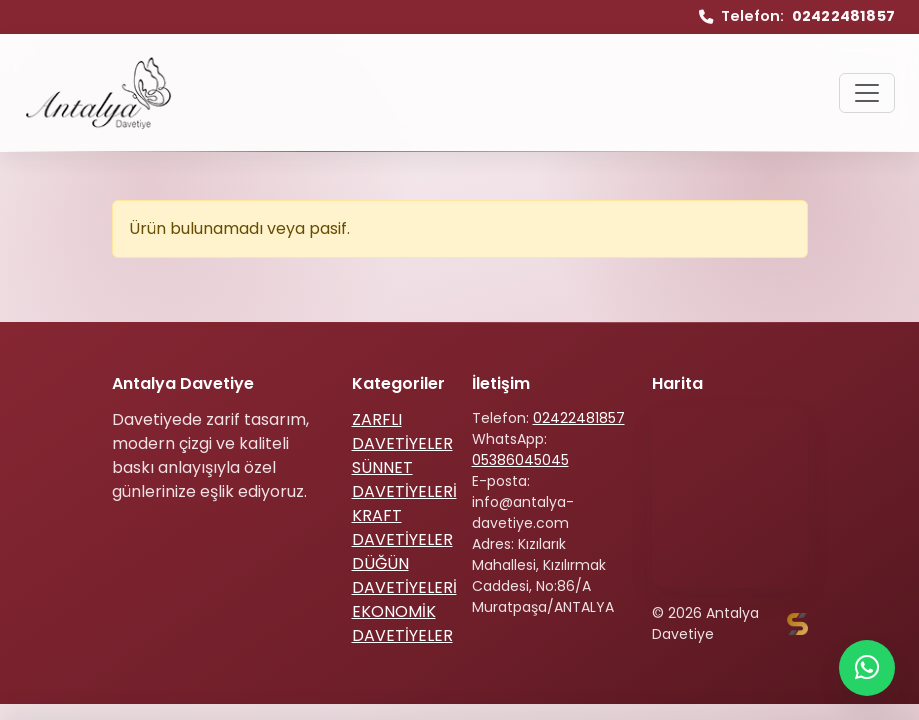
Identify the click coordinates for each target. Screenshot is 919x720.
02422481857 (579, 418)
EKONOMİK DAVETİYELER (402, 623)
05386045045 (520, 460)
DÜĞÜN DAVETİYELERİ (404, 575)
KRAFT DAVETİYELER (402, 527)
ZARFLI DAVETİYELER (402, 431)
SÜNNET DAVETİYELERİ (404, 479)
